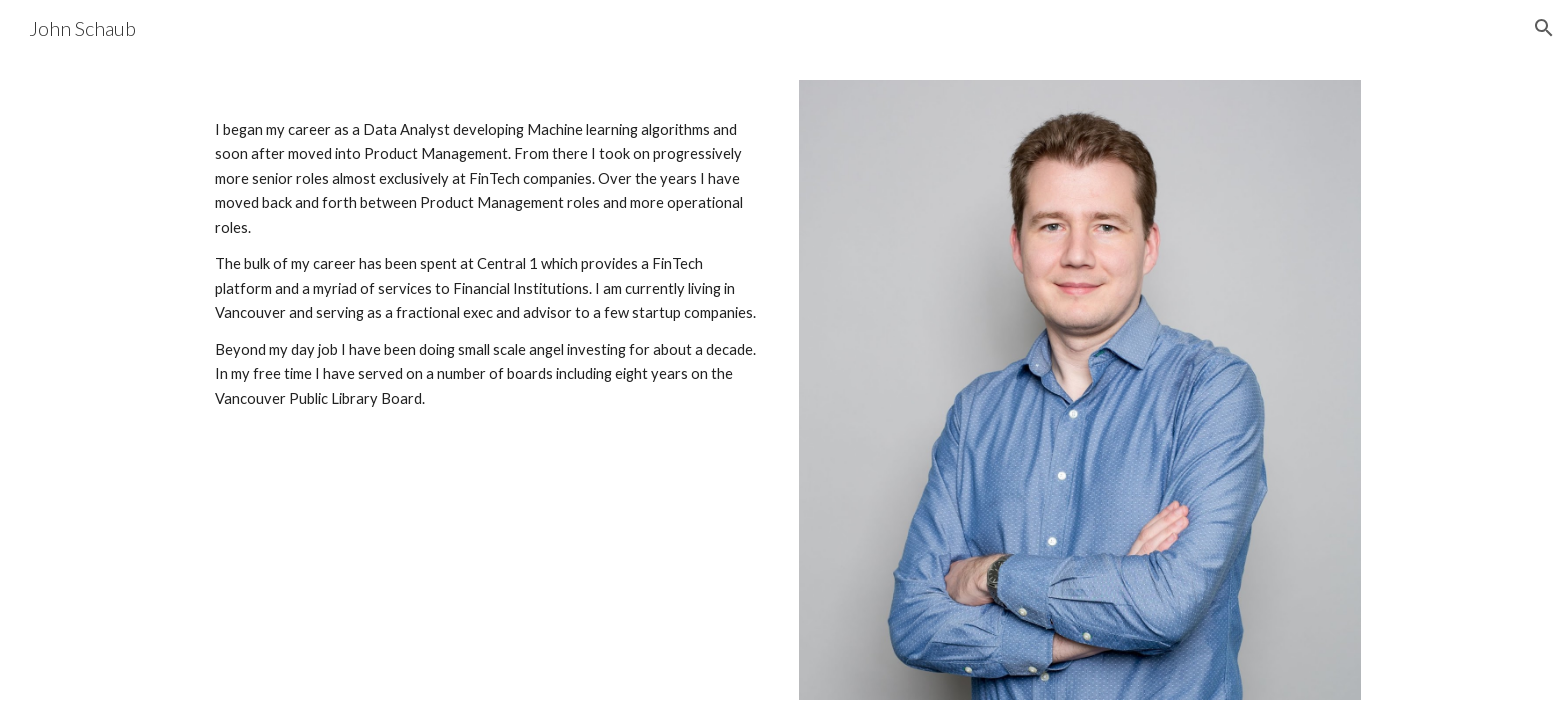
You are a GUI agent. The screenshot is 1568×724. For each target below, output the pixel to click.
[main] (488, 258)
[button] (1544, 28)
